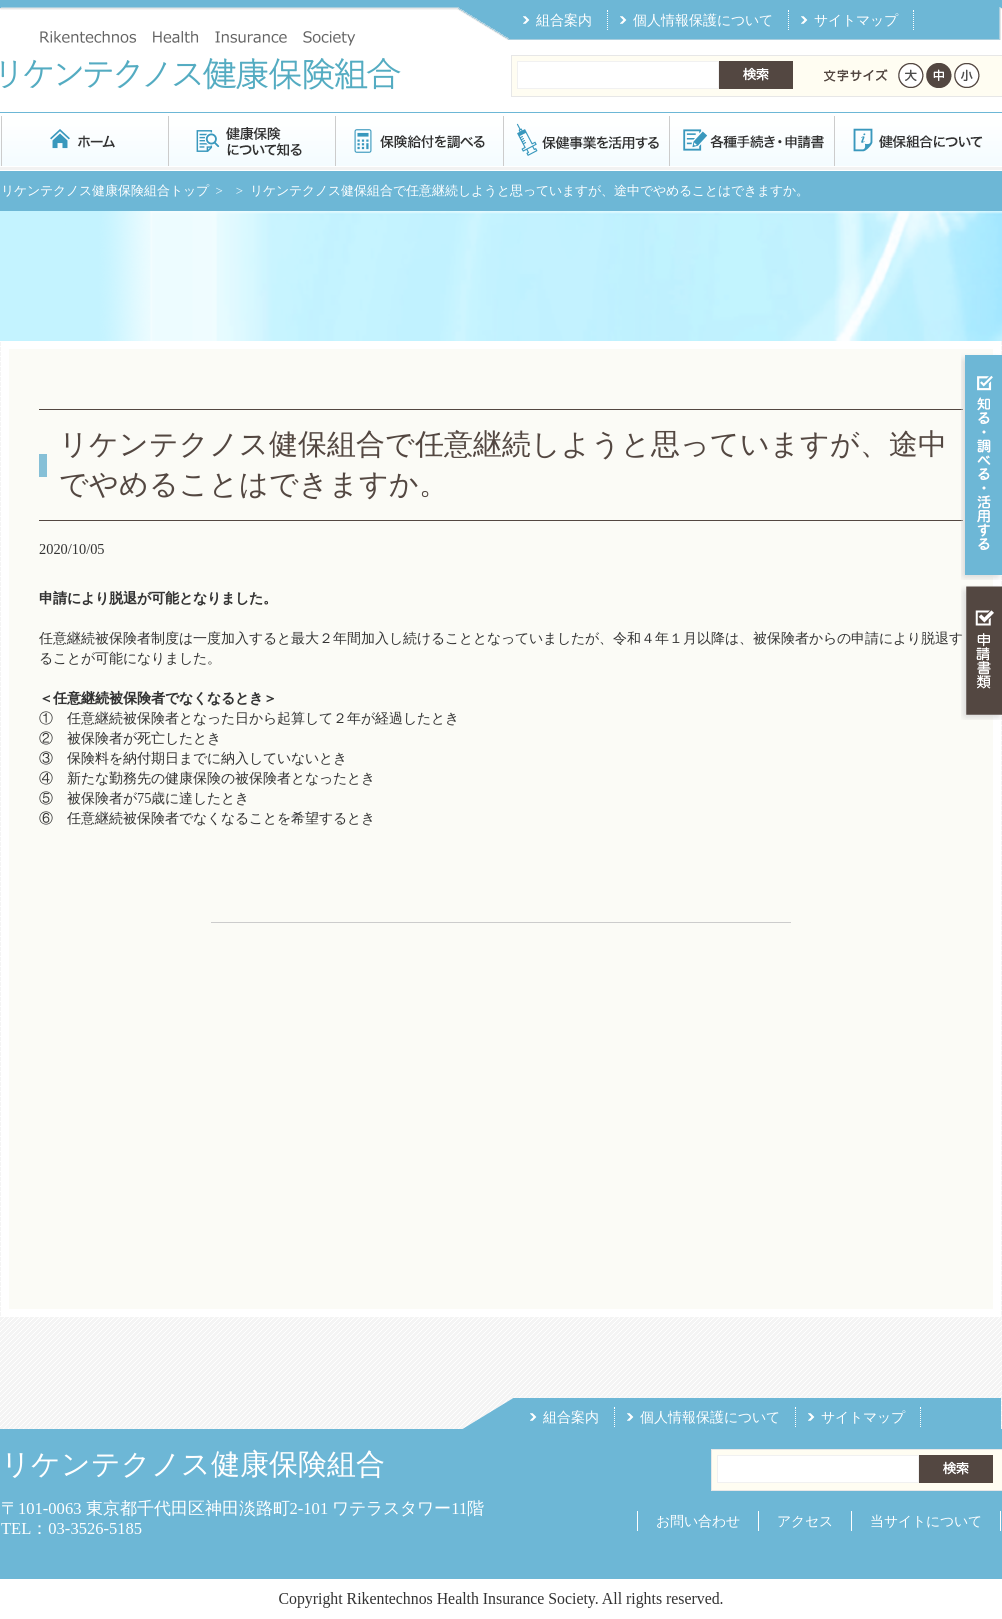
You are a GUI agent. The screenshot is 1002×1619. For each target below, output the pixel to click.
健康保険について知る (251, 139)
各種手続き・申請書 (751, 139)
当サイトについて (926, 1521)
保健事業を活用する (585, 139)
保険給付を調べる (418, 139)
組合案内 (564, 20)
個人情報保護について (703, 20)
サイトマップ (856, 20)
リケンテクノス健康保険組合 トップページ (84, 139)
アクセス (805, 1521)
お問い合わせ (698, 1521)
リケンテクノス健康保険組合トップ (105, 190)
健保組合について (917, 139)
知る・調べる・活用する (981, 466)
